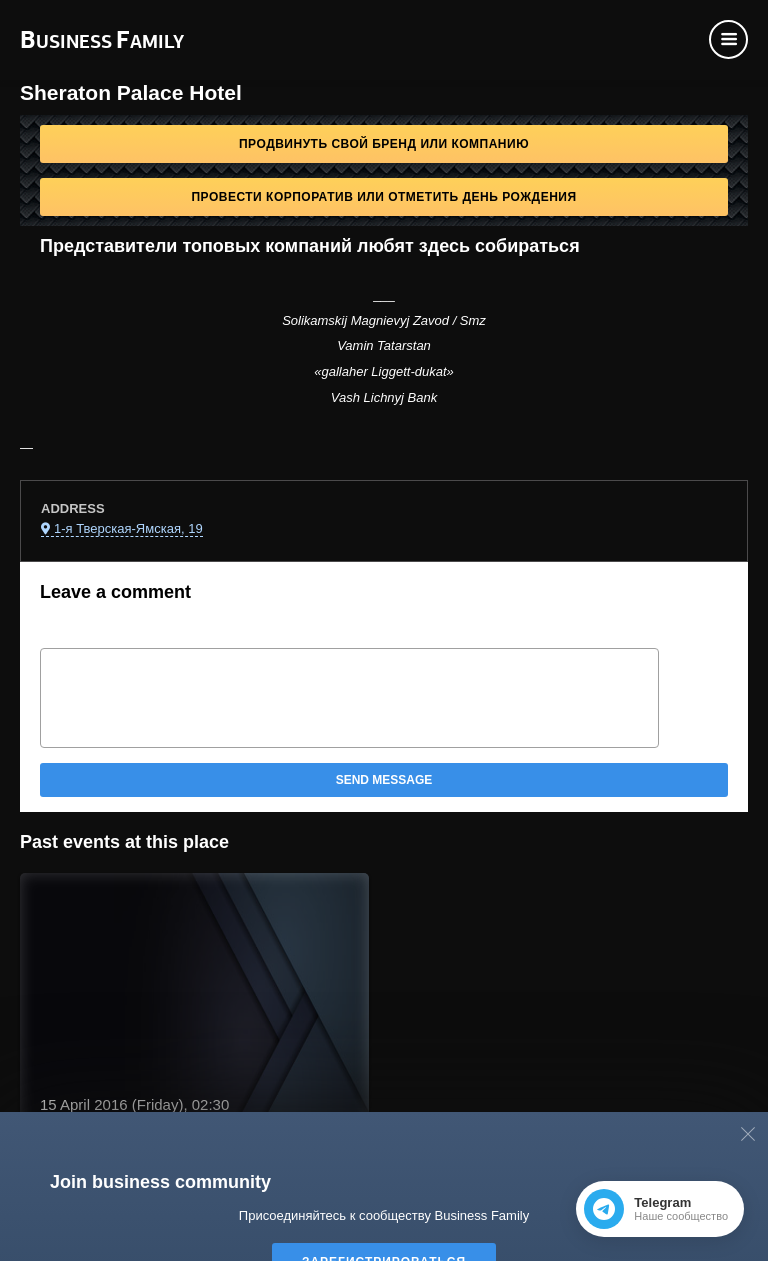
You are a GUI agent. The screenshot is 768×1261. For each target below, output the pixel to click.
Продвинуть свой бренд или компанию (384, 144)
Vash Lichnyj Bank (384, 397)
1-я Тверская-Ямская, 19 (128, 528)
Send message (384, 780)
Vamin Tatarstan (384, 345)
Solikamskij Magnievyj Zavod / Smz (384, 320)
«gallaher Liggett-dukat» (384, 371)
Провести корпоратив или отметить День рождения (383, 197)
